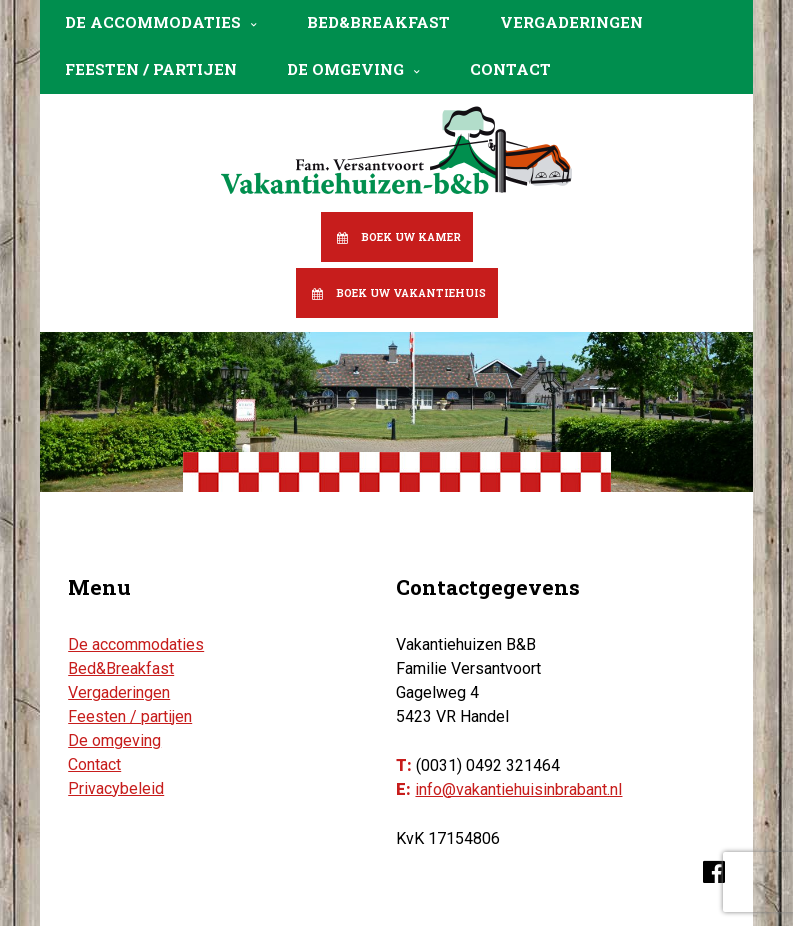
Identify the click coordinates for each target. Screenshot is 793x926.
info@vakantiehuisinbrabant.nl (518, 789)
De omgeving (345, 69)
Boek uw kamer (411, 237)
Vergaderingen (571, 22)
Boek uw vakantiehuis (411, 293)
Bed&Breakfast (378, 22)
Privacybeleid (116, 788)
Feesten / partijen (151, 69)
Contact (510, 69)
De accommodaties (153, 22)
